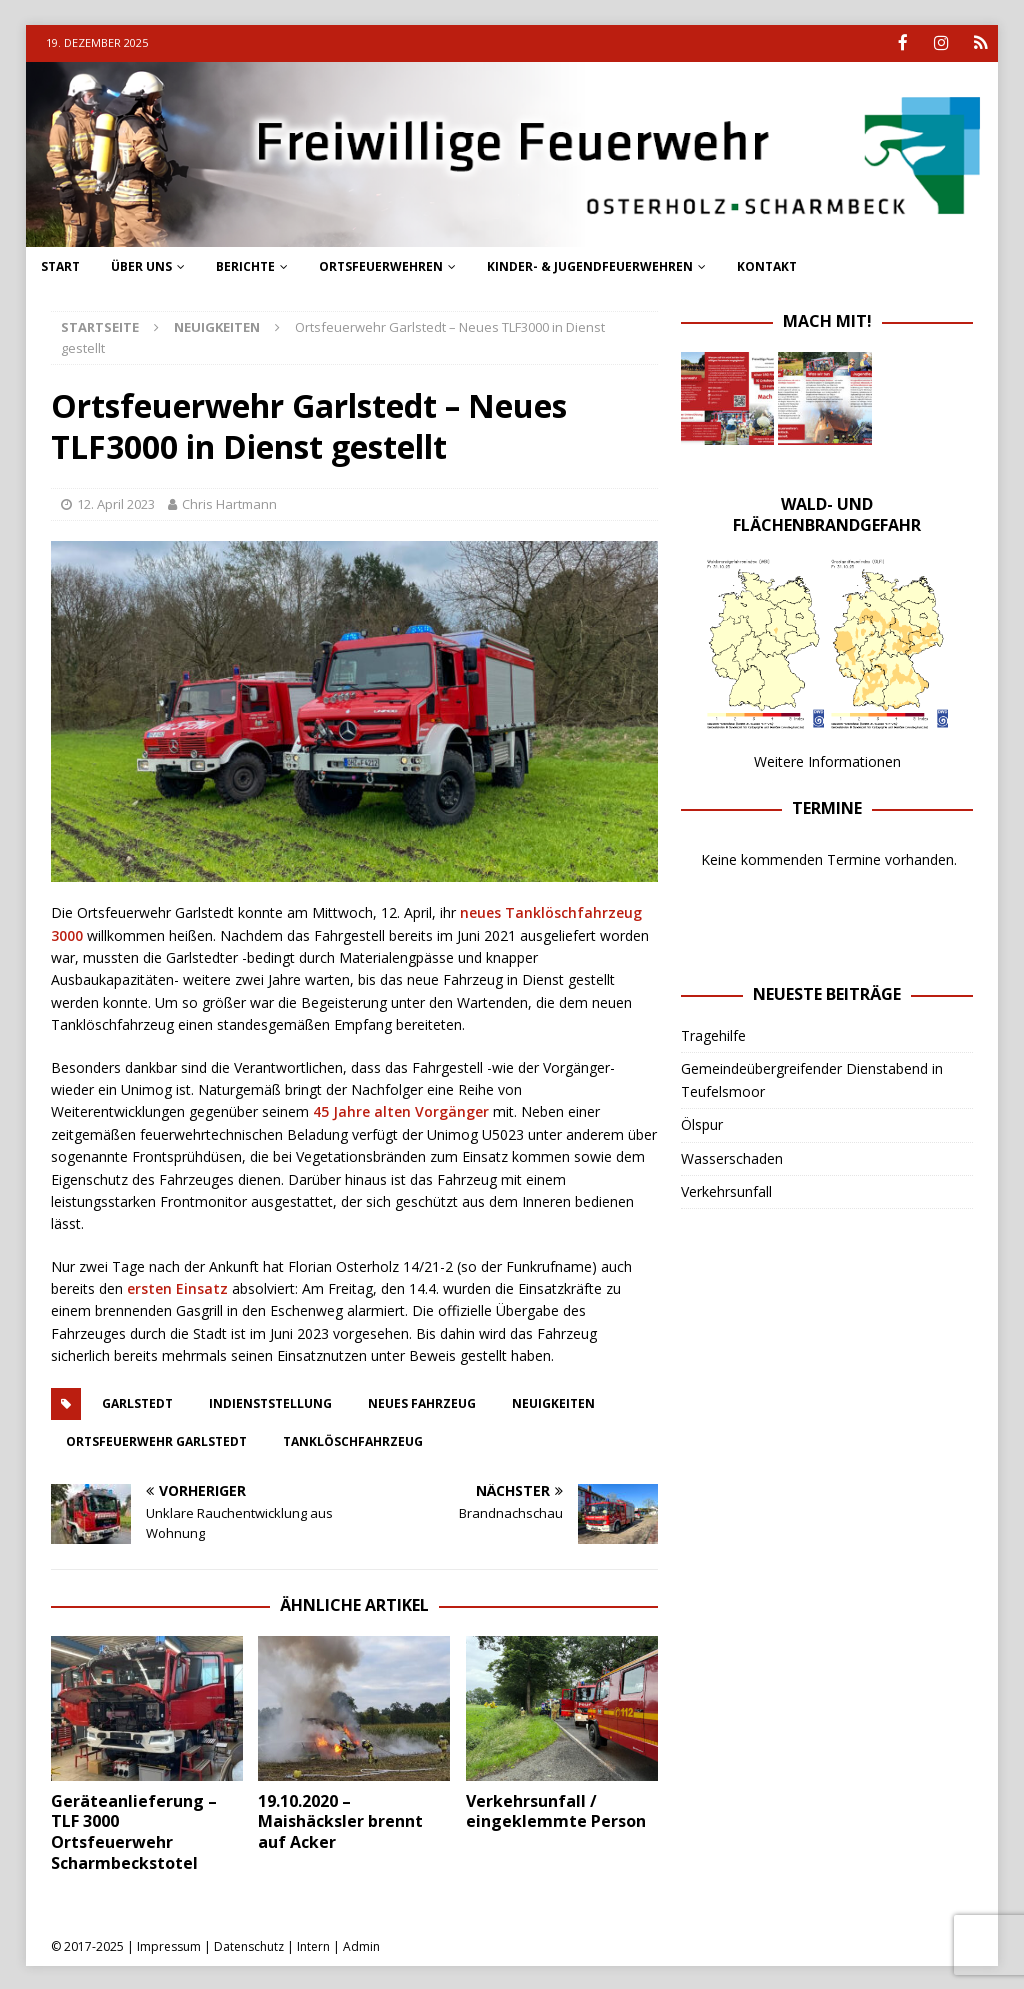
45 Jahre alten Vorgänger (401, 1110)
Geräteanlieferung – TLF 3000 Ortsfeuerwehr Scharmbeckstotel (134, 1830)
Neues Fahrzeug (422, 1401)
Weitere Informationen (827, 759)
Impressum (169, 1944)
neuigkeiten (553, 1401)
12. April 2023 (116, 503)
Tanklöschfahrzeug (353, 1439)
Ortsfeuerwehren (381, 265)
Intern (313, 1944)
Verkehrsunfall (726, 1189)
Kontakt (767, 265)
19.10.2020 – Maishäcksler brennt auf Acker (340, 1820)
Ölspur (702, 1123)
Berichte (245, 265)
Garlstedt (137, 1401)
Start (60, 265)
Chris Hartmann (229, 503)
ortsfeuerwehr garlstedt (156, 1439)
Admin (361, 1944)
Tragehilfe (713, 1033)
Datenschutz (249, 1944)
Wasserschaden (732, 1156)
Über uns (141, 265)
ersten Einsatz (177, 1287)
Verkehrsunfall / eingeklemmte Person (556, 1809)
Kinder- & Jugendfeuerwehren (590, 265)
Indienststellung (270, 1401)
